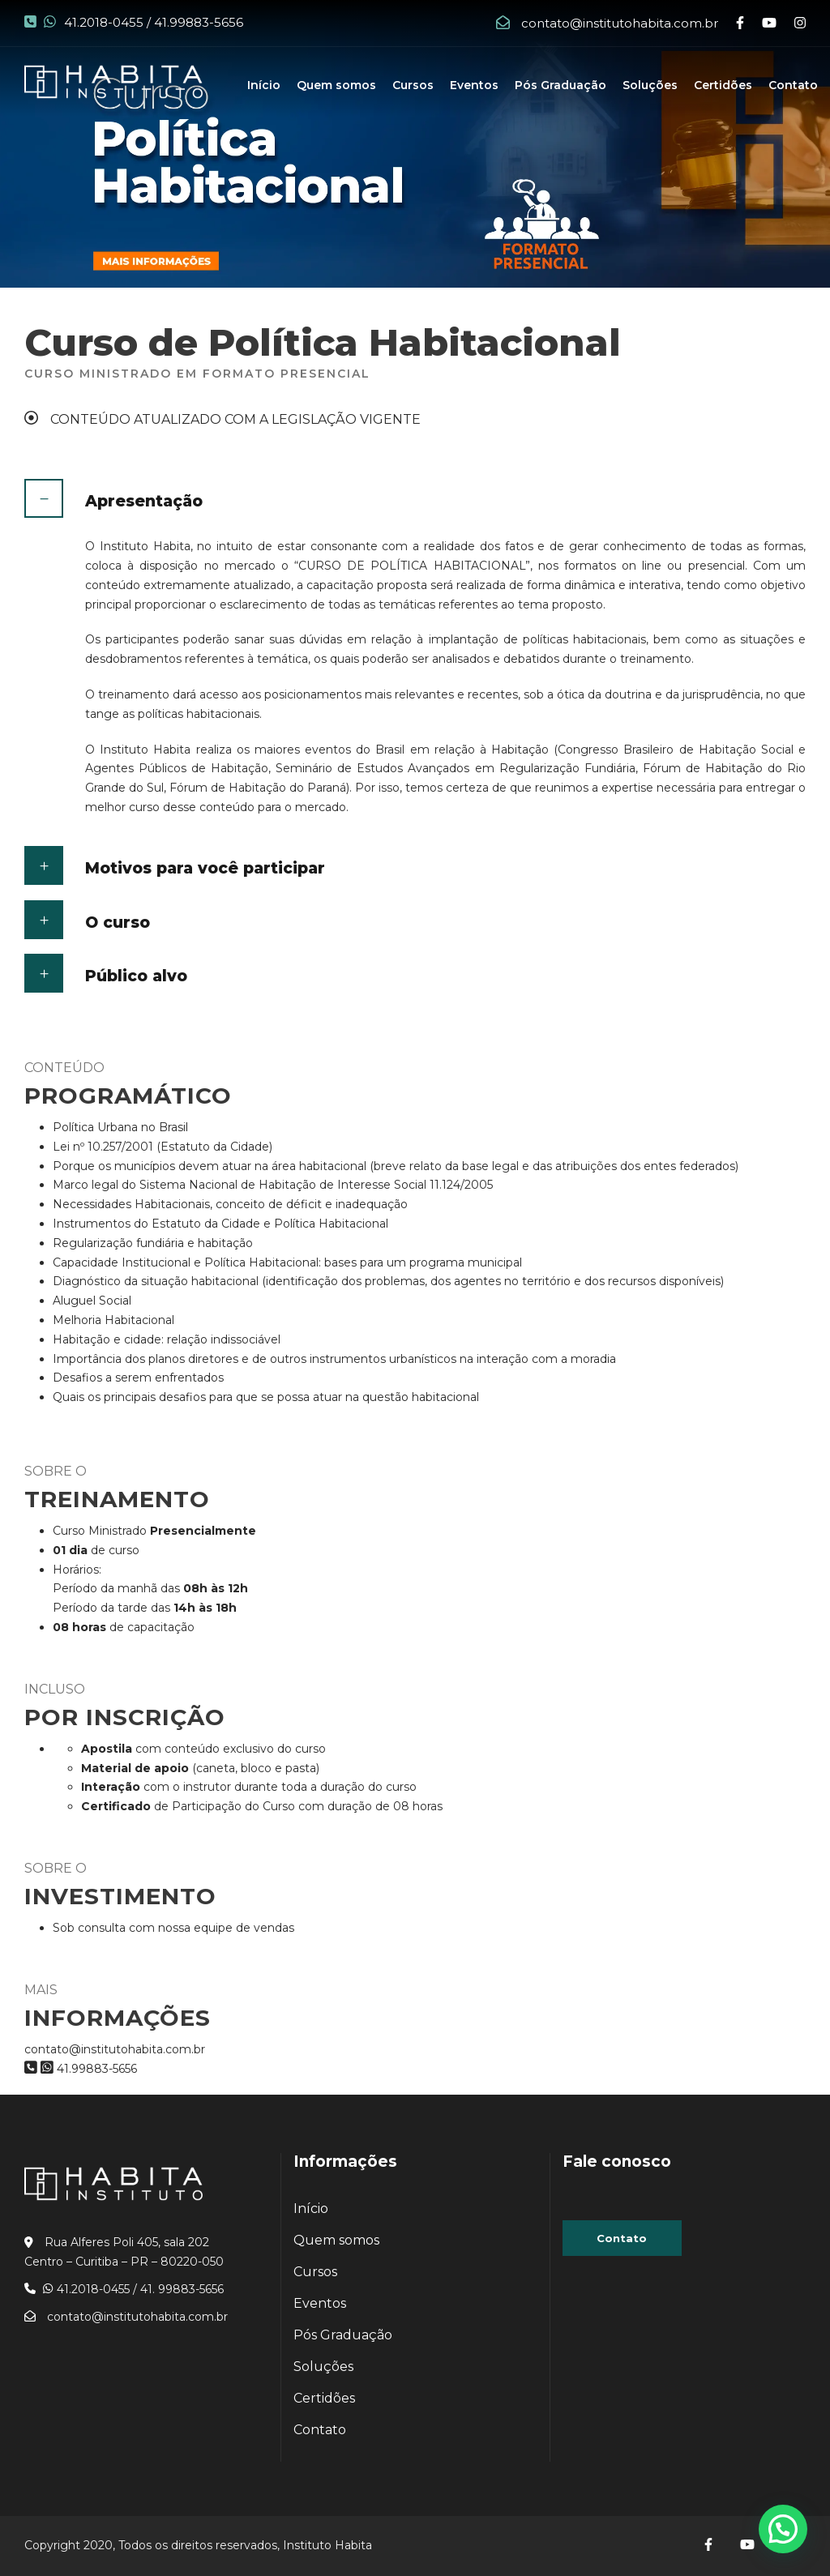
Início (263, 85)
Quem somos (336, 85)
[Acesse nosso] (710, 2545)
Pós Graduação (560, 85)
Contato (793, 85)
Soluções (650, 85)
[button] (783, 2529)
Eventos (474, 85)
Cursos (413, 85)
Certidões (723, 85)
